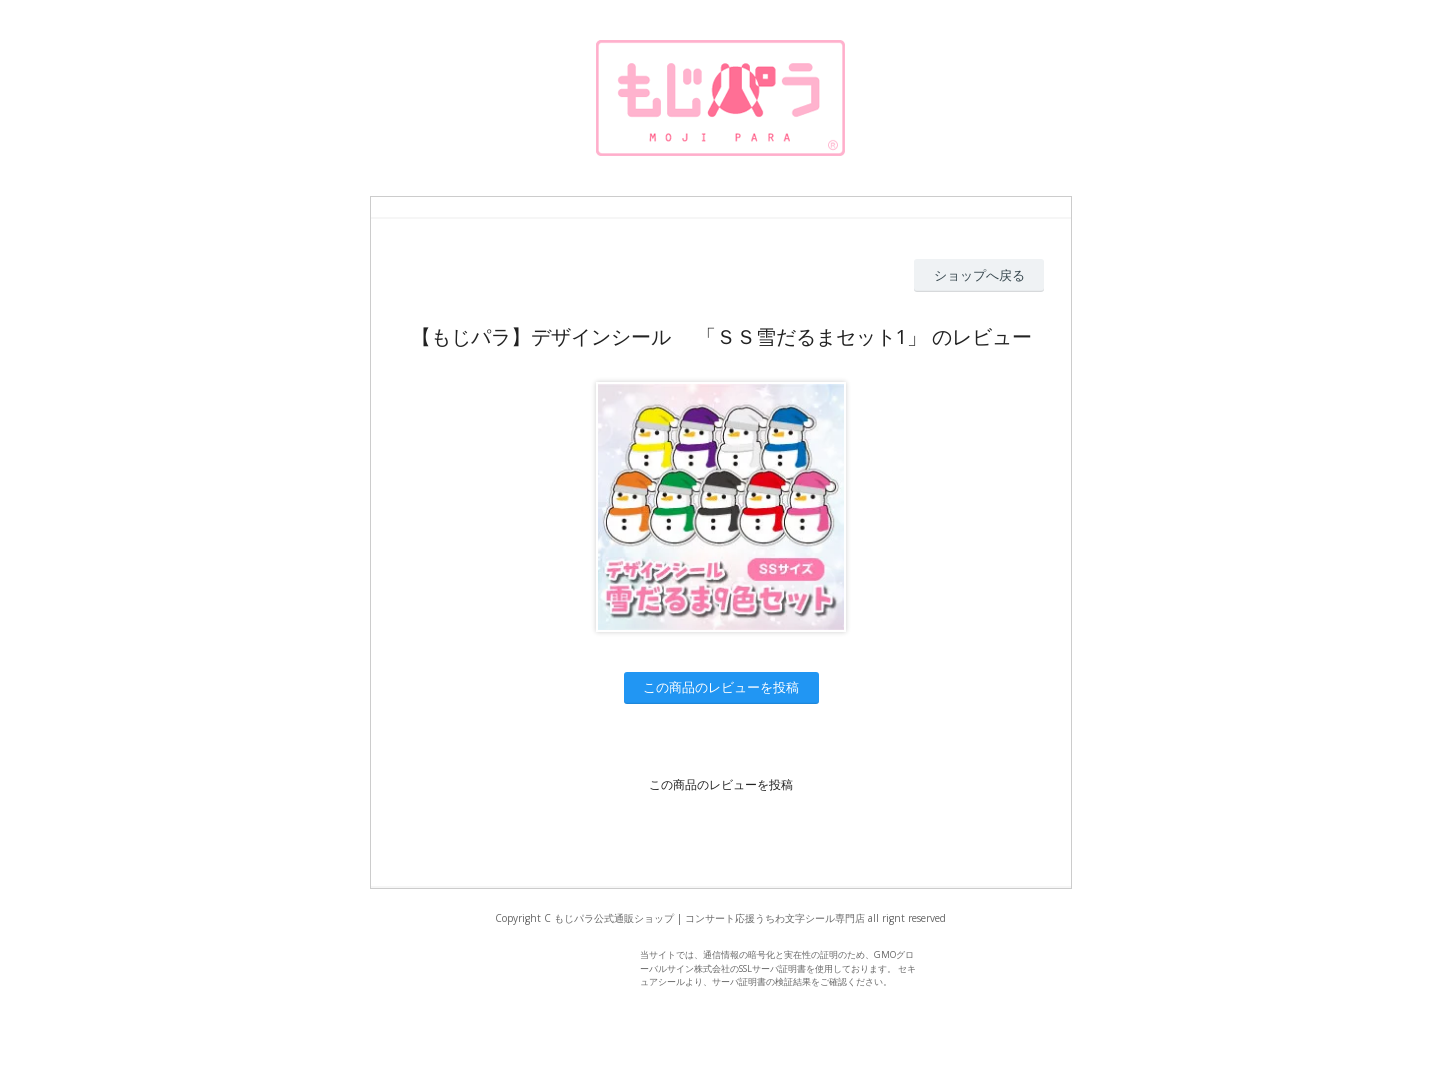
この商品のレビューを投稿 (721, 687)
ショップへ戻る (979, 275)
